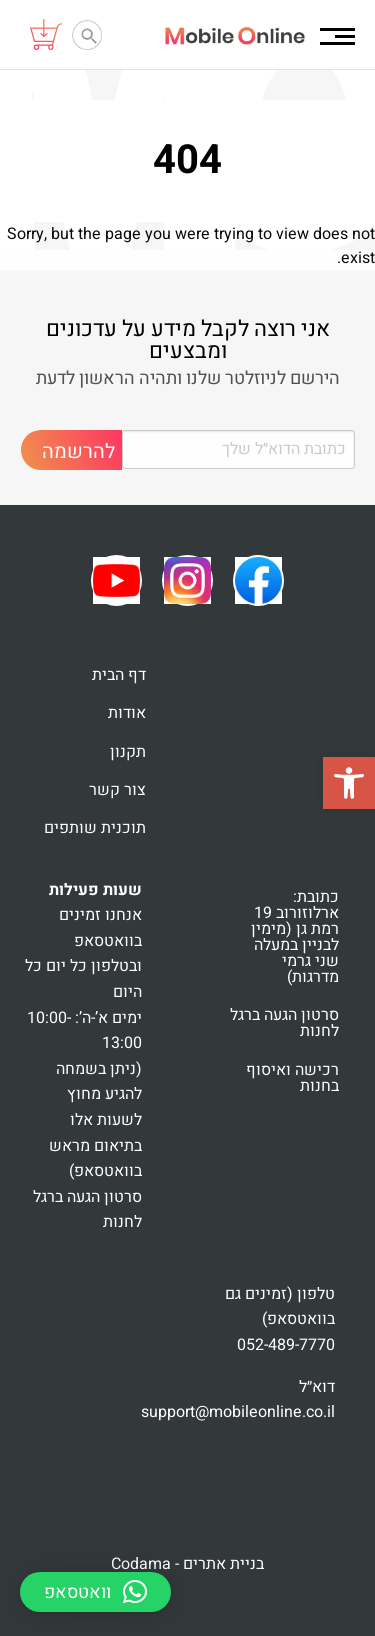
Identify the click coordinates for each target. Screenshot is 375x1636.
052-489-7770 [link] (286, 1345)
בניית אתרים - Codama (187, 1564)
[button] (349, 783)
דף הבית (119, 675)
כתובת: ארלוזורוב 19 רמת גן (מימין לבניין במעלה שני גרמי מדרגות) (295, 937)
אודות (127, 713)
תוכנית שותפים (95, 828)
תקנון (128, 752)
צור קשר (117, 790)
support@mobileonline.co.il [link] (238, 1412)
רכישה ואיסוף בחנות (292, 1078)
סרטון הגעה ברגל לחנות (284, 1023)
